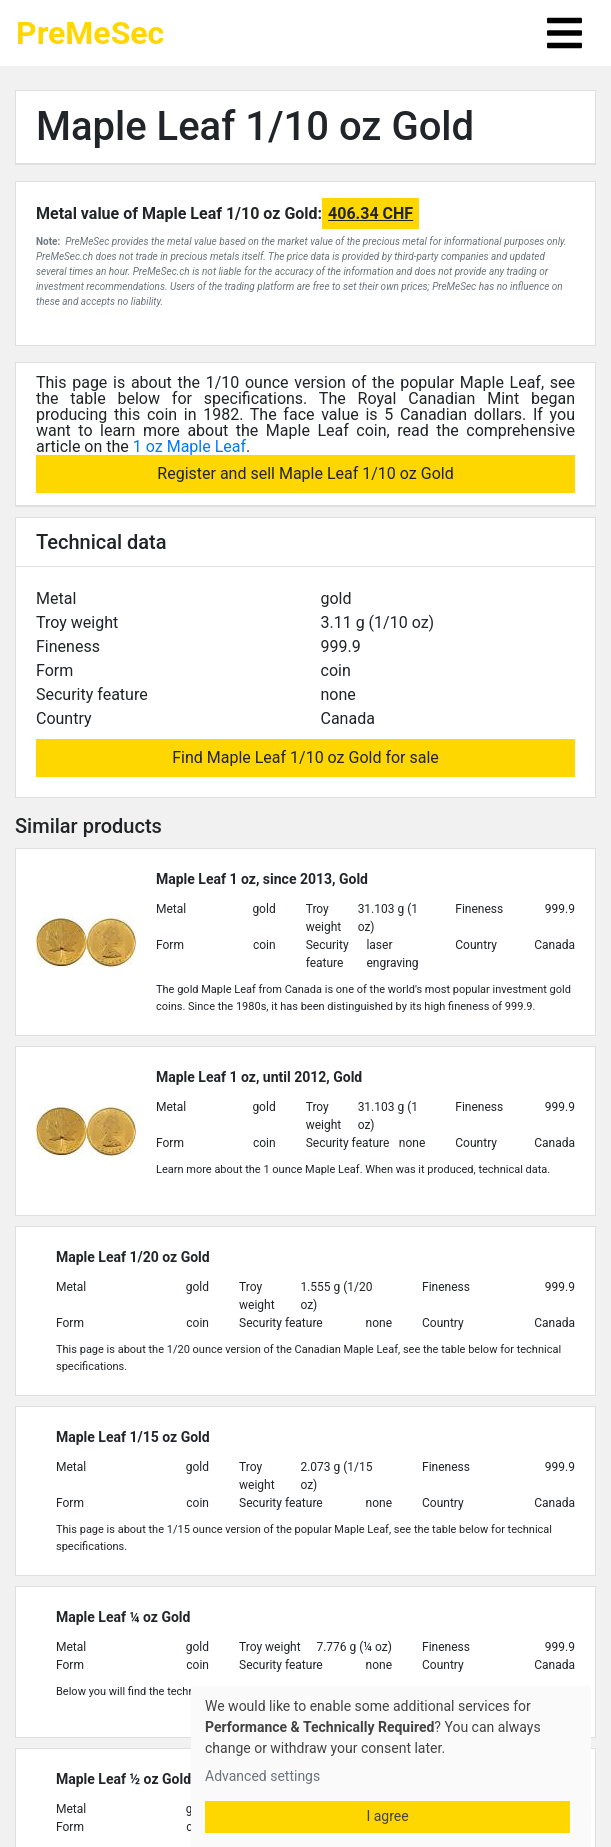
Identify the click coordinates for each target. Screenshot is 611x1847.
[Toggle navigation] (564, 33)
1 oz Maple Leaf (189, 446)
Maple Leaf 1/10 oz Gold (255, 126)
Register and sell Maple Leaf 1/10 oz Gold (305, 473)
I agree (387, 1816)
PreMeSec (90, 33)
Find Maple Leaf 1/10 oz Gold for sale (305, 757)
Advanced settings (262, 1776)
